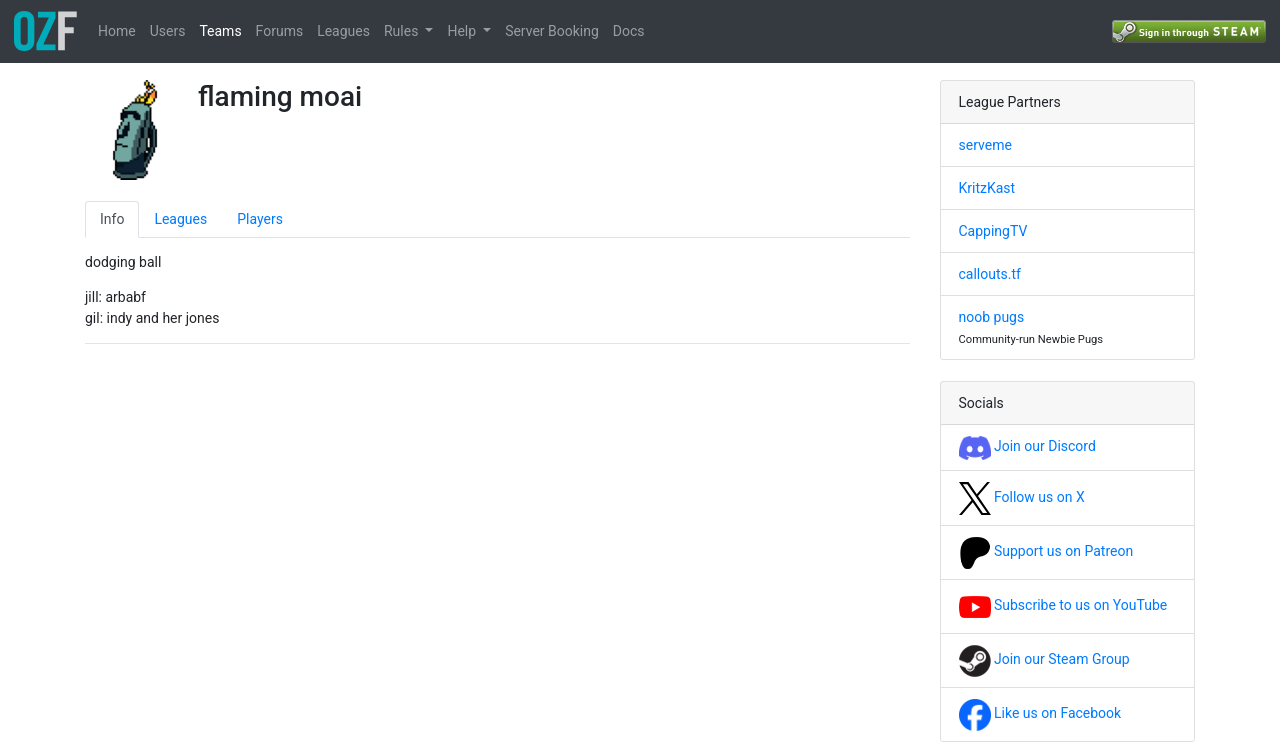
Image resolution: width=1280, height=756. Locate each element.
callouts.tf (990, 274)
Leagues (343, 31)
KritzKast (987, 188)
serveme (985, 145)
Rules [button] (403, 31)
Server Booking (552, 31)
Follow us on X (1022, 497)
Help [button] (463, 31)
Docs (629, 31)
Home (117, 31)
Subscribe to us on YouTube (1063, 605)
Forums (280, 31)
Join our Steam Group (1044, 659)
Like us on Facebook (1040, 713)
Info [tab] (112, 219)
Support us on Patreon (1046, 551)
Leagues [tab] (180, 219)
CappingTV (993, 231)
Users (168, 31)
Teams (220, 31)
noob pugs (992, 317)
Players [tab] (260, 219)
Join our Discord (1027, 446)
